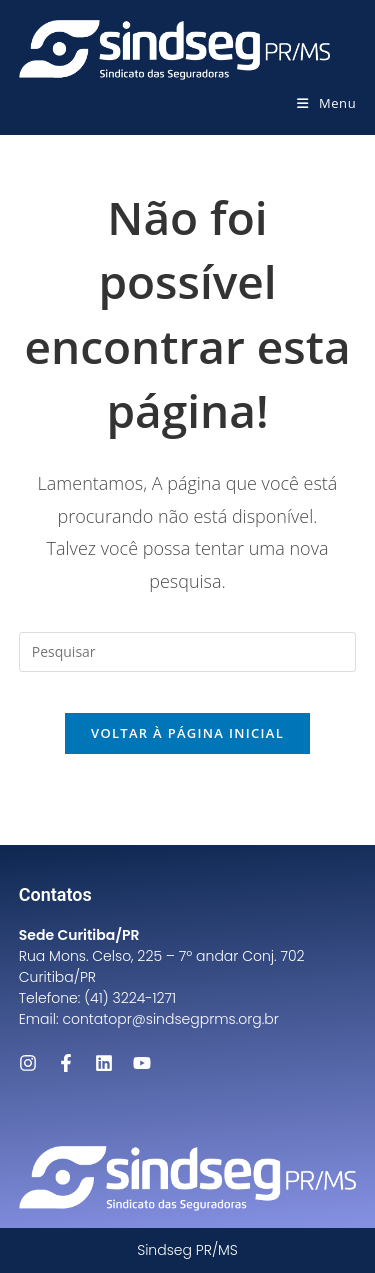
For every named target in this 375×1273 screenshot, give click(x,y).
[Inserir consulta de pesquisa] (188, 652)
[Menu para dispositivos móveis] (326, 103)
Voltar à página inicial (187, 733)
